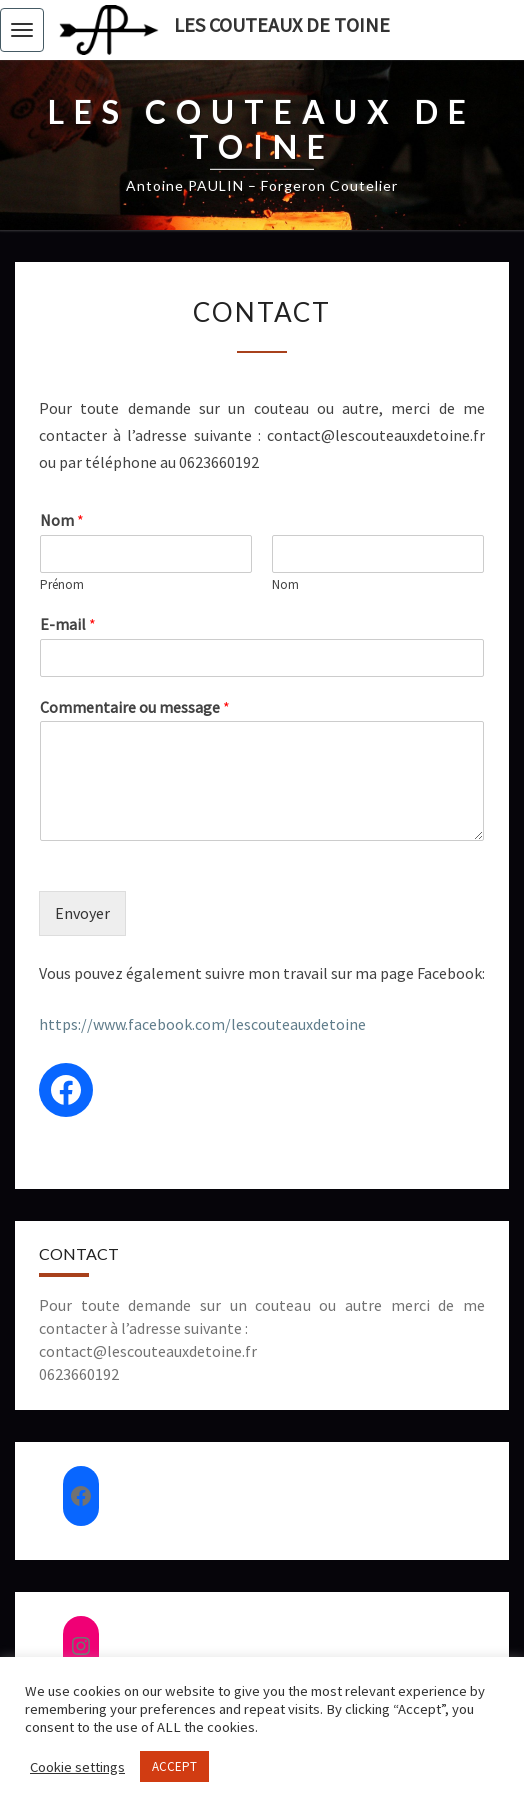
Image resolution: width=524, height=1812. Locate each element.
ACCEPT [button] (174, 1766)
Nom (62, 520)
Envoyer (82, 913)
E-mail (68, 624)
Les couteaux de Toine (282, 24)
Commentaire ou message (135, 707)
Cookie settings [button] (77, 1767)
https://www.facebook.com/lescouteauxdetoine (202, 1024)
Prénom (62, 585)
